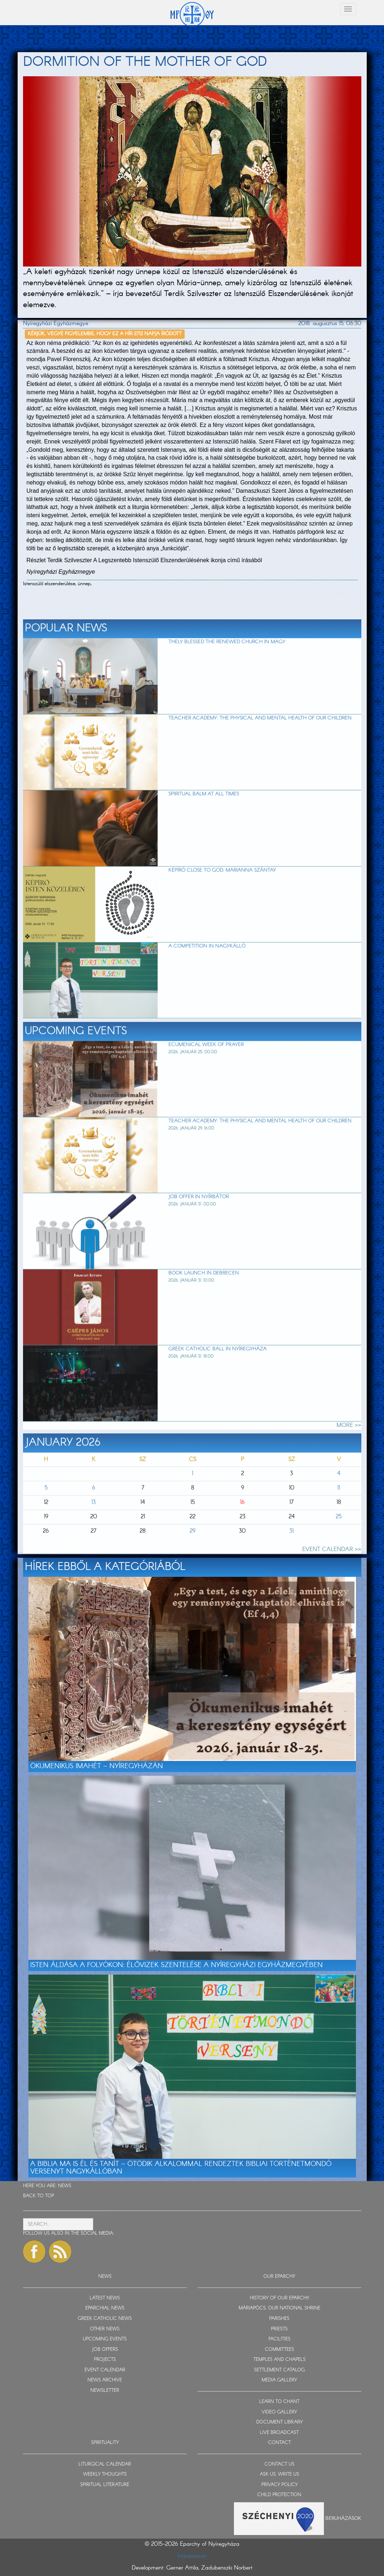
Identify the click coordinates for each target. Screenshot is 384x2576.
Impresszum (192, 2556)
